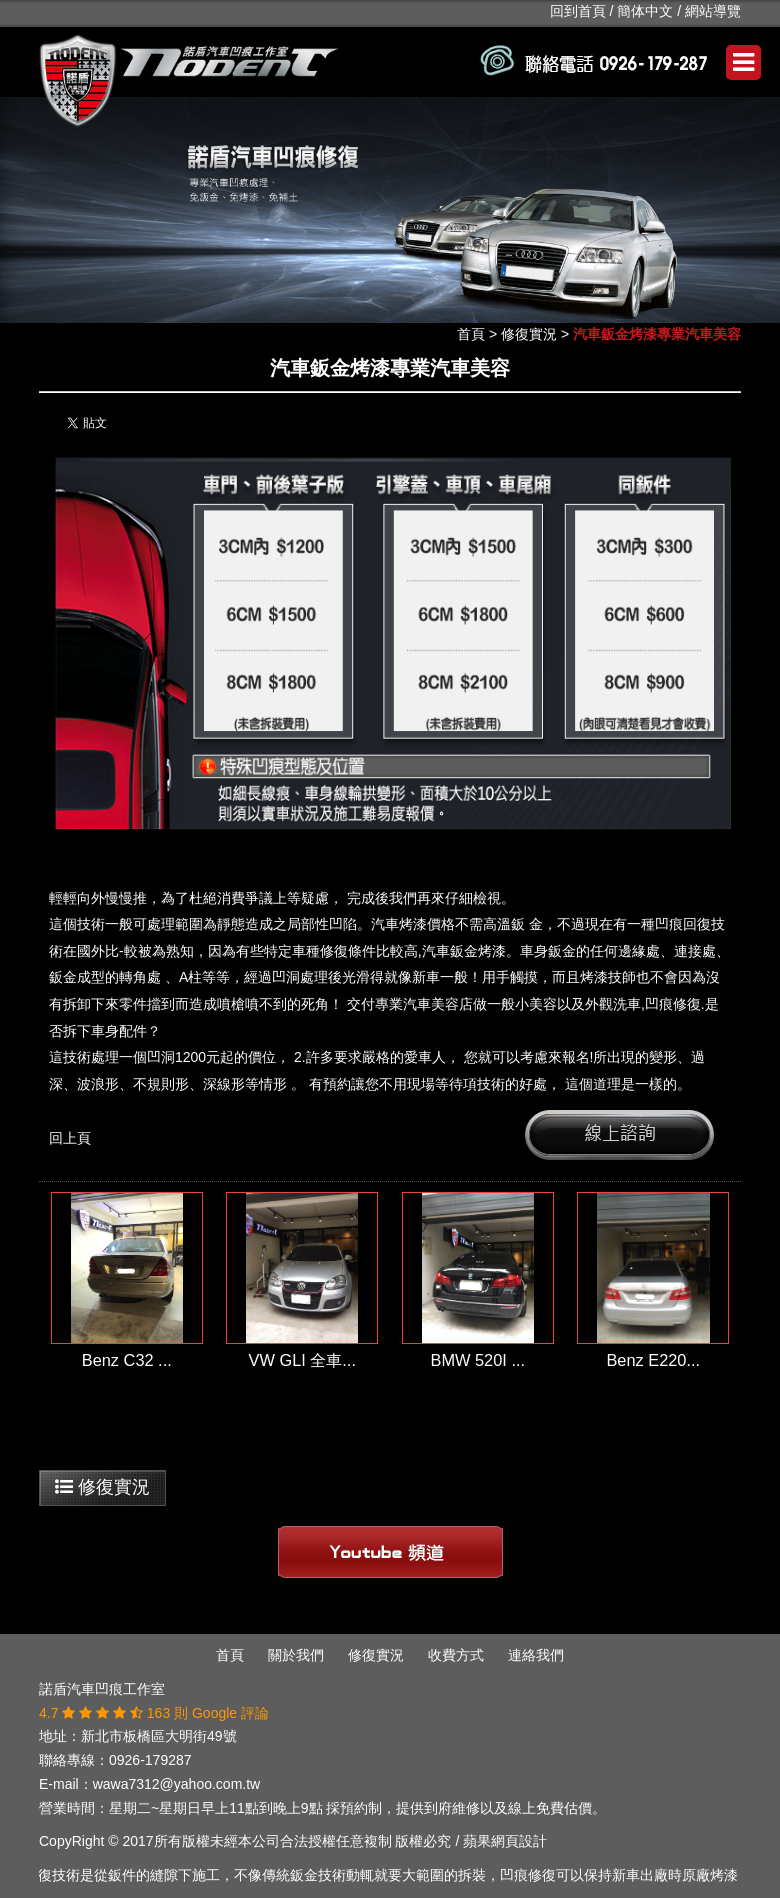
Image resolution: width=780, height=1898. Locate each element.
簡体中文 (645, 11)
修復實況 (529, 334)
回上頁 (70, 1138)
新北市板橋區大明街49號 (159, 1736)
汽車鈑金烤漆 (464, 951)
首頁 (471, 334)
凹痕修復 (673, 1004)
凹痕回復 (683, 924)
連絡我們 (536, 1655)
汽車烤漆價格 (413, 924)
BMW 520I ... (477, 1360)
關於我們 (296, 1655)
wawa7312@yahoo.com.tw (177, 1784)
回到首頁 (578, 11)
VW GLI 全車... (302, 1360)
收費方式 (456, 1655)
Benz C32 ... (127, 1360)
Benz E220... (653, 1360)
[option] (390, 210)
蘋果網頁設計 (505, 1841)
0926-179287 (150, 1760)
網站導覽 (713, 11)
